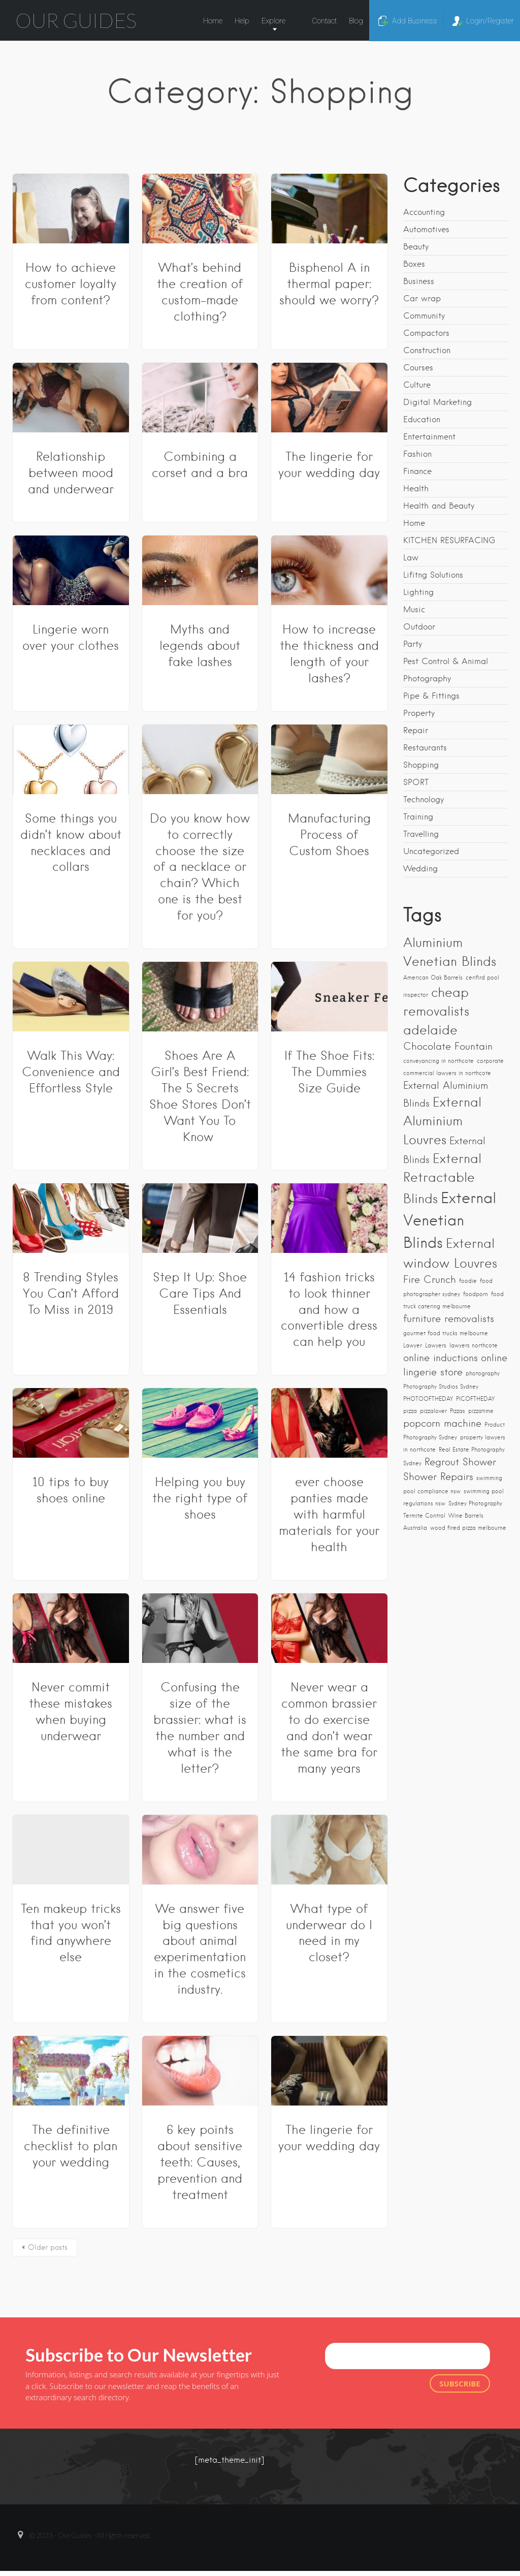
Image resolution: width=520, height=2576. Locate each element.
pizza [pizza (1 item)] (410, 1411)
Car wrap (422, 298)
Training (418, 817)
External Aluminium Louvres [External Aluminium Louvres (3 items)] (442, 1120)
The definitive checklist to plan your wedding (70, 2146)
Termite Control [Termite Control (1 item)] (424, 1516)
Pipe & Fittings (431, 696)
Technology (423, 799)
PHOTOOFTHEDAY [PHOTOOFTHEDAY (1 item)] (428, 1399)
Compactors (426, 333)
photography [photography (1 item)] (483, 1373)
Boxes (414, 264)
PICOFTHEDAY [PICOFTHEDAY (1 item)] (475, 1399)
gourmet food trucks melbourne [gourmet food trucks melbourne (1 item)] (445, 1333)
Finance (417, 471)
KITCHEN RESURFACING (449, 540)
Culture (417, 385)
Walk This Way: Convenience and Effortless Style (71, 1071)
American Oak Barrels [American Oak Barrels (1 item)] (433, 978)
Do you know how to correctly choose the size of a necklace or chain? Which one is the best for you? (200, 867)
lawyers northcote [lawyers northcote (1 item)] (473, 1345)
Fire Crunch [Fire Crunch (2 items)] (429, 1279)
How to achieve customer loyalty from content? (70, 283)
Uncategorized (431, 851)
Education (421, 419)
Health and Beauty (438, 506)
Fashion (417, 454)
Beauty (416, 247)
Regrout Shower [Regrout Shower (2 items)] (460, 1462)
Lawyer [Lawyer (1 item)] (412, 1345)
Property (419, 713)
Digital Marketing (437, 402)
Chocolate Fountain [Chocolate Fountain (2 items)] (448, 1046)
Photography (427, 678)
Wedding (420, 868)
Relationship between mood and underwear (71, 472)
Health (416, 488)
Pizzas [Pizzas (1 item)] (457, 1411)
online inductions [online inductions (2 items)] (440, 1358)
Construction (426, 350)
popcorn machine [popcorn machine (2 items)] (442, 1423)
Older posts (48, 2247)
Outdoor (419, 627)
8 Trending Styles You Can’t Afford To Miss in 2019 (71, 1293)
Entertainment (429, 437)
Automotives (426, 229)
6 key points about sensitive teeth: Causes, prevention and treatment (199, 2162)
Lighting (418, 592)
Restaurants (425, 747)
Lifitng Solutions (433, 575)
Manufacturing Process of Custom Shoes (329, 834)
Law (410, 557)
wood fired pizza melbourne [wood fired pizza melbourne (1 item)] (468, 1528)
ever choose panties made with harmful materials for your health (329, 1514)
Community (424, 316)
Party (412, 644)
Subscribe (459, 2383)
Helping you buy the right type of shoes (199, 1498)
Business (418, 281)
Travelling (421, 834)
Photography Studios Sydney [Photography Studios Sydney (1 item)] (440, 1387)
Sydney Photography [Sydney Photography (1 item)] (475, 1503)
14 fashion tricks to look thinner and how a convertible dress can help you (329, 1309)
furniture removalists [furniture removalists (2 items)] (448, 1319)
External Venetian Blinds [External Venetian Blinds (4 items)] (449, 1220)
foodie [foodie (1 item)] (468, 1281)
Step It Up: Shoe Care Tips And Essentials (200, 1293)
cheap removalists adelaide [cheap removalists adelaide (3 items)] (436, 1011)
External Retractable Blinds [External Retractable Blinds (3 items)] (442, 1178)
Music (414, 609)
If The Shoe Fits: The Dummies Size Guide (329, 1071)
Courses (418, 367)
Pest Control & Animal (445, 661)
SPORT (416, 782)
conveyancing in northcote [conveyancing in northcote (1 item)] (438, 1061)
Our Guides (76, 20)
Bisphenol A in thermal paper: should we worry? (329, 283)
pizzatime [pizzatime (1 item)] (481, 1411)
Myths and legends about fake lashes (199, 645)
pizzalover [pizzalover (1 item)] (433, 1411)
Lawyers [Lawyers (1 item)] (435, 1345)
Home (414, 523)
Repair (415, 730)
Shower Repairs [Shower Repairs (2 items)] (438, 1477)
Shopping (421, 765)
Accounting (424, 212)
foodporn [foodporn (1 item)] (475, 1294)
